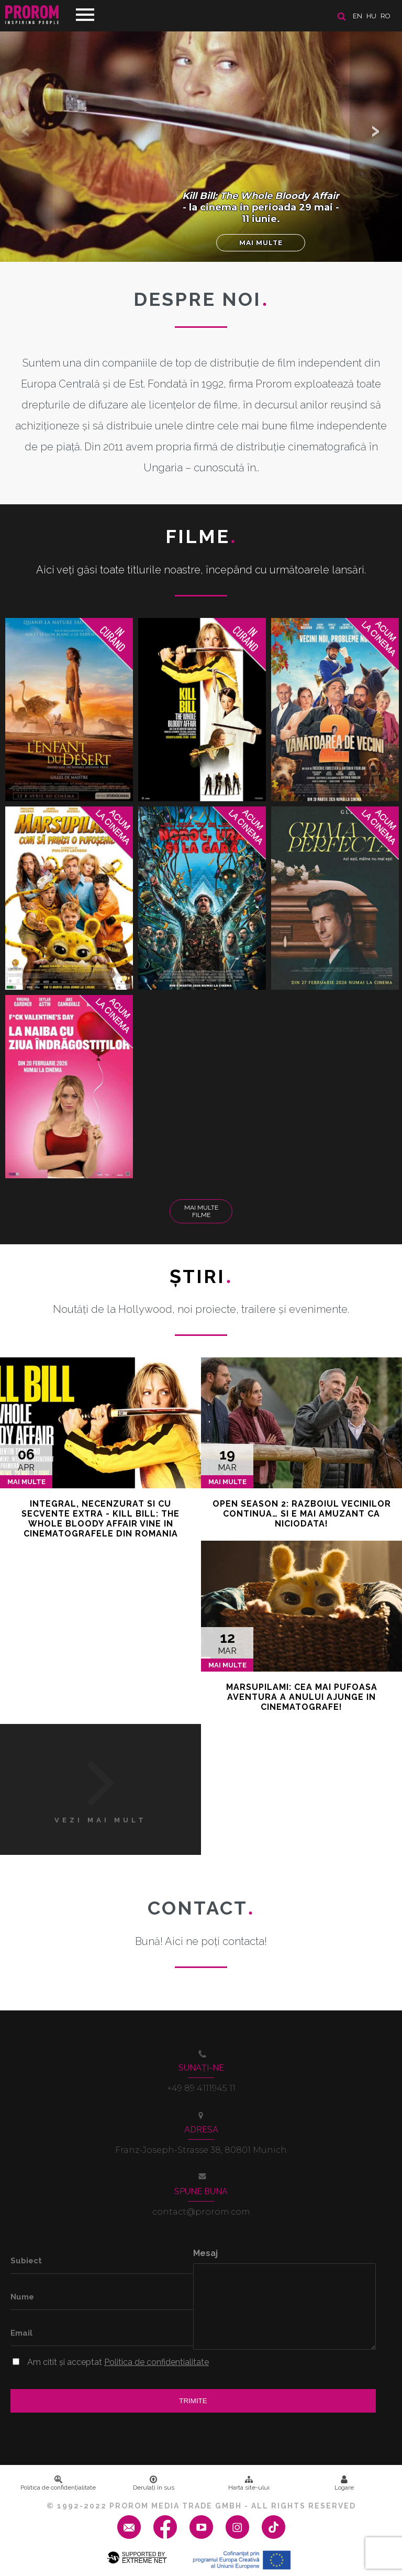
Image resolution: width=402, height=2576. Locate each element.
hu (371, 16)
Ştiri (201, 1276)
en (357, 16)
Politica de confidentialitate (156, 2362)
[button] (376, 131)
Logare (344, 2483)
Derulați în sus (153, 2483)
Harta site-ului (249, 2483)
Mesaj (205, 2253)
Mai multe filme (201, 1211)
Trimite (193, 2401)
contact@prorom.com (201, 2212)
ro (385, 16)
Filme (201, 536)
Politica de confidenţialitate (58, 2483)
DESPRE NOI (201, 299)
